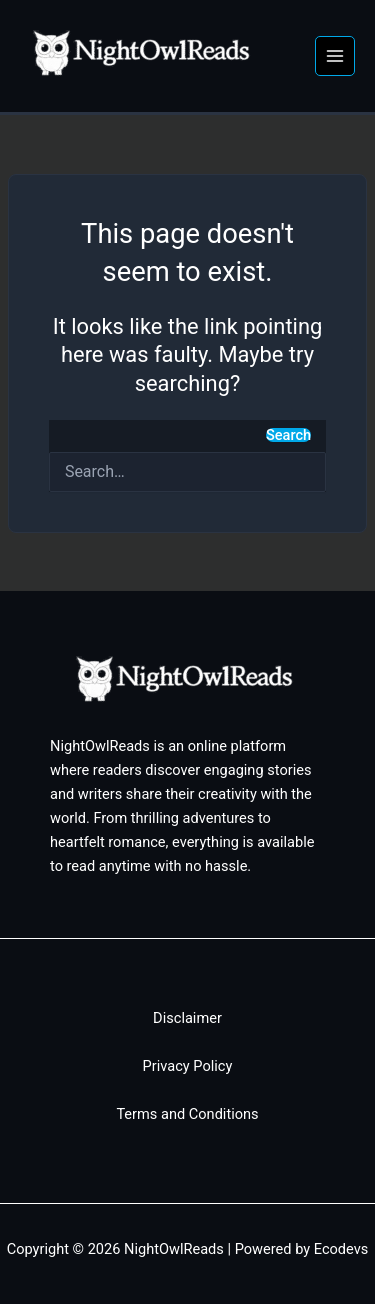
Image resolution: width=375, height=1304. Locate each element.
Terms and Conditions (187, 1114)
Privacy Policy (188, 1066)
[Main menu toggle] (335, 56)
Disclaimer (187, 1018)
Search (288, 435)
